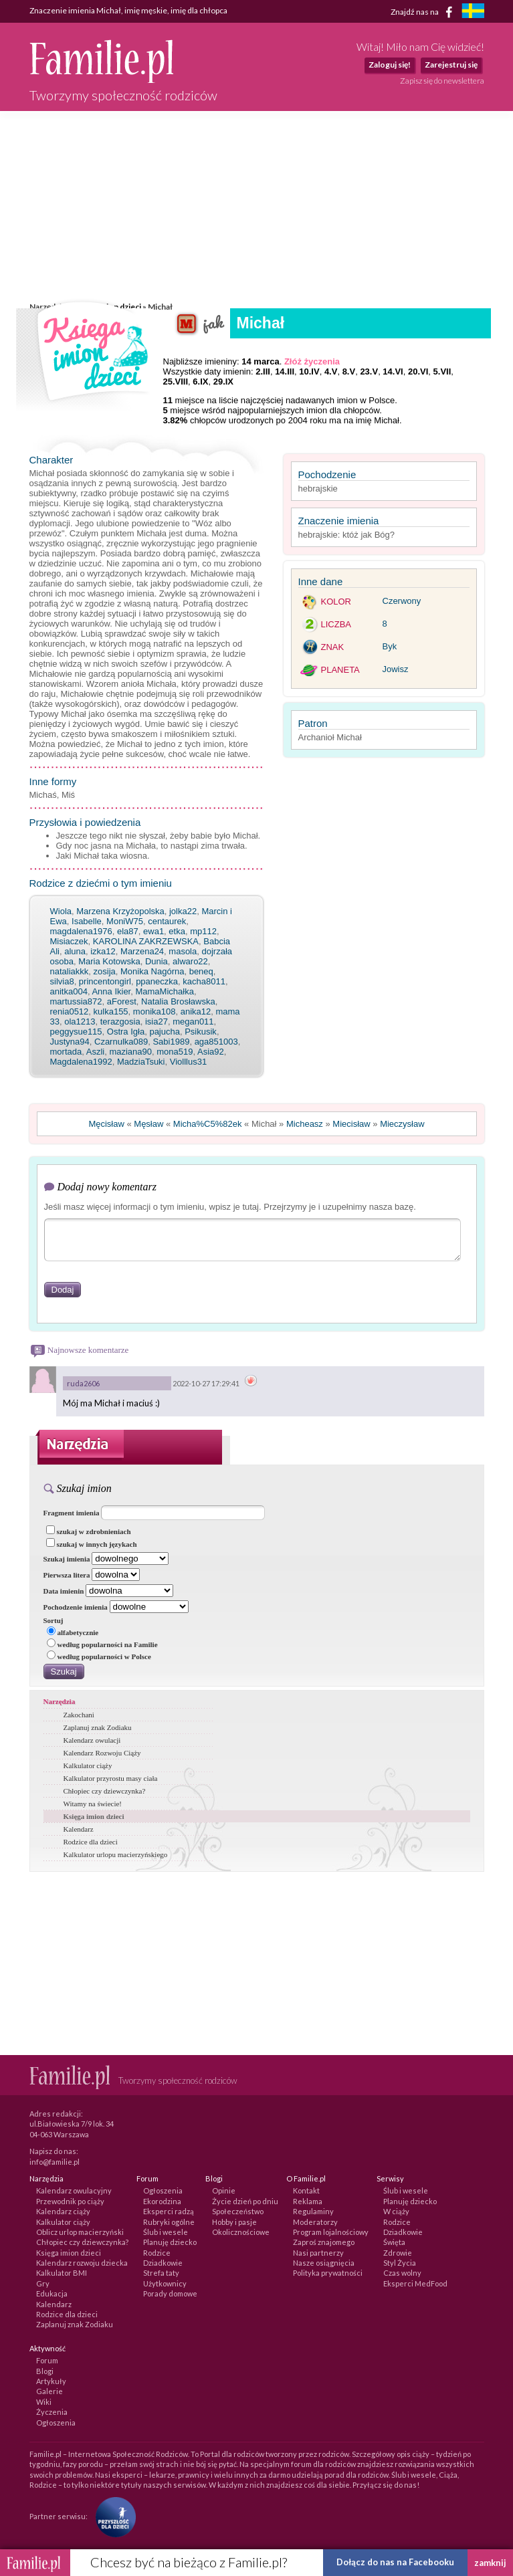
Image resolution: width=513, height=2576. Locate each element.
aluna (75, 951)
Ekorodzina (162, 2201)
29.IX (223, 382)
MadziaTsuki (141, 1062)
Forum (47, 2360)
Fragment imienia (71, 1513)
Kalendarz (79, 1829)
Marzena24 (142, 951)
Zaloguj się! (390, 65)
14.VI (393, 371)
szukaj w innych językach (91, 1544)
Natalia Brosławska (178, 1001)
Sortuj (53, 1620)
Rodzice (157, 2252)
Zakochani (79, 1715)
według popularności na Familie (102, 1644)
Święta (394, 2242)
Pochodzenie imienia (75, 1607)
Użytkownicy (165, 2283)
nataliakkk (69, 971)
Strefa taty (161, 2272)
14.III (284, 371)
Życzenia (52, 2411)
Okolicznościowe (241, 2232)
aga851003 (216, 1042)
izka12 (103, 951)
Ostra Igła (125, 1032)
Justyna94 (70, 1042)
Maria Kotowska (109, 961)
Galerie (49, 2391)
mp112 (203, 931)
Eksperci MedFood (415, 2283)
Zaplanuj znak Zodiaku (98, 1727)
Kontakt (306, 2190)
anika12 (196, 1011)
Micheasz (304, 1124)
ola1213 (79, 1021)
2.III (262, 371)
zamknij (490, 2562)
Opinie (223, 2190)
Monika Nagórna (152, 971)
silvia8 (62, 981)
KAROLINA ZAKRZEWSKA (146, 941)
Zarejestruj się (451, 65)
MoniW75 (124, 921)
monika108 (154, 1011)
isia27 (156, 1021)
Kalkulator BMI (61, 2272)
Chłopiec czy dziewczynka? (105, 1791)
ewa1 (153, 931)
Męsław (148, 1124)
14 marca (260, 361)
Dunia (156, 961)
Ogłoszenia (163, 2190)
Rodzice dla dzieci (91, 1842)
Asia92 (210, 1052)
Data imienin (63, 1591)
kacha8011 (204, 981)
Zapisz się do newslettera (442, 81)
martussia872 (76, 1001)
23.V (369, 371)
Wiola (61, 911)
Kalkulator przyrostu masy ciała (111, 1778)
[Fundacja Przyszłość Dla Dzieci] (112, 2515)
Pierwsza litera (66, 1575)
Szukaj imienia (66, 1559)
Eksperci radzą (168, 2211)
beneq (201, 971)
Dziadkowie (163, 2262)
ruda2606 (83, 1383)
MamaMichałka (164, 991)
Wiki (44, 2401)
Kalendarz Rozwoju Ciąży (102, 1753)
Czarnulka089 (121, 1042)
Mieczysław (402, 1124)
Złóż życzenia (312, 361)
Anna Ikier (111, 991)
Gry (42, 2283)
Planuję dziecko (170, 2242)
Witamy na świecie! (93, 1804)
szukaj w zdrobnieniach (88, 1531)
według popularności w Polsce (99, 1656)
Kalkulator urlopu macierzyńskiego (116, 1854)
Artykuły (51, 2381)
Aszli (95, 1052)
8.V (349, 371)
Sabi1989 (170, 1042)
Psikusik (201, 1032)
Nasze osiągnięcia (323, 2262)
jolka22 (183, 911)
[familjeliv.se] (472, 12)
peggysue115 (76, 1032)
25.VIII (176, 382)
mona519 (175, 1052)
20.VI (418, 371)
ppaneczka (157, 981)
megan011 (193, 1021)
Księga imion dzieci (94, 1816)
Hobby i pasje (234, 2222)
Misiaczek (69, 941)
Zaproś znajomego (323, 2242)
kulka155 (111, 1011)
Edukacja (52, 2293)
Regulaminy (313, 2211)
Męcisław (106, 1124)
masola (183, 951)
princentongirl (105, 981)
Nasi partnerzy (318, 2252)
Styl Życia (399, 2262)
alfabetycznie (73, 1632)
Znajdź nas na (424, 12)
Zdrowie (397, 2252)
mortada (66, 1052)
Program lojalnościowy (331, 2232)
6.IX (200, 382)
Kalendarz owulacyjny (74, 2190)
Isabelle (87, 921)
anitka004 (69, 991)
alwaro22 (190, 961)
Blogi (45, 2371)
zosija (105, 971)
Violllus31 (188, 1062)
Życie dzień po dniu (245, 2201)
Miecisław (351, 1124)
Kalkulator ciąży (88, 1765)
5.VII (442, 371)
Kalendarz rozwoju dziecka (82, 2262)
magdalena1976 (81, 931)
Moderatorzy (315, 2222)
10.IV (309, 371)
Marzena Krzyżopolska (120, 911)
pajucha (164, 1032)
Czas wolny (402, 2272)
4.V (331, 371)
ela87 (127, 931)
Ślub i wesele (165, 2232)
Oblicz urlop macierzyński (80, 2232)
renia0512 (69, 1011)
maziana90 (130, 1052)
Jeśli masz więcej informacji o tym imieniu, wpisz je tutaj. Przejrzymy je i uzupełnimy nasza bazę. (230, 1207)
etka (177, 931)
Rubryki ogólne (169, 2222)
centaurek (167, 921)
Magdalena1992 (81, 1062)
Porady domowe (170, 2293)
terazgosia (120, 1021)
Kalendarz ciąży (63, 2211)
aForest (121, 1001)
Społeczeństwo (238, 2211)
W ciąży (396, 2211)
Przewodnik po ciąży (70, 2201)
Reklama (307, 2201)
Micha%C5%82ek (207, 1124)
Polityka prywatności (328, 2272)
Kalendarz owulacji (92, 1740)
